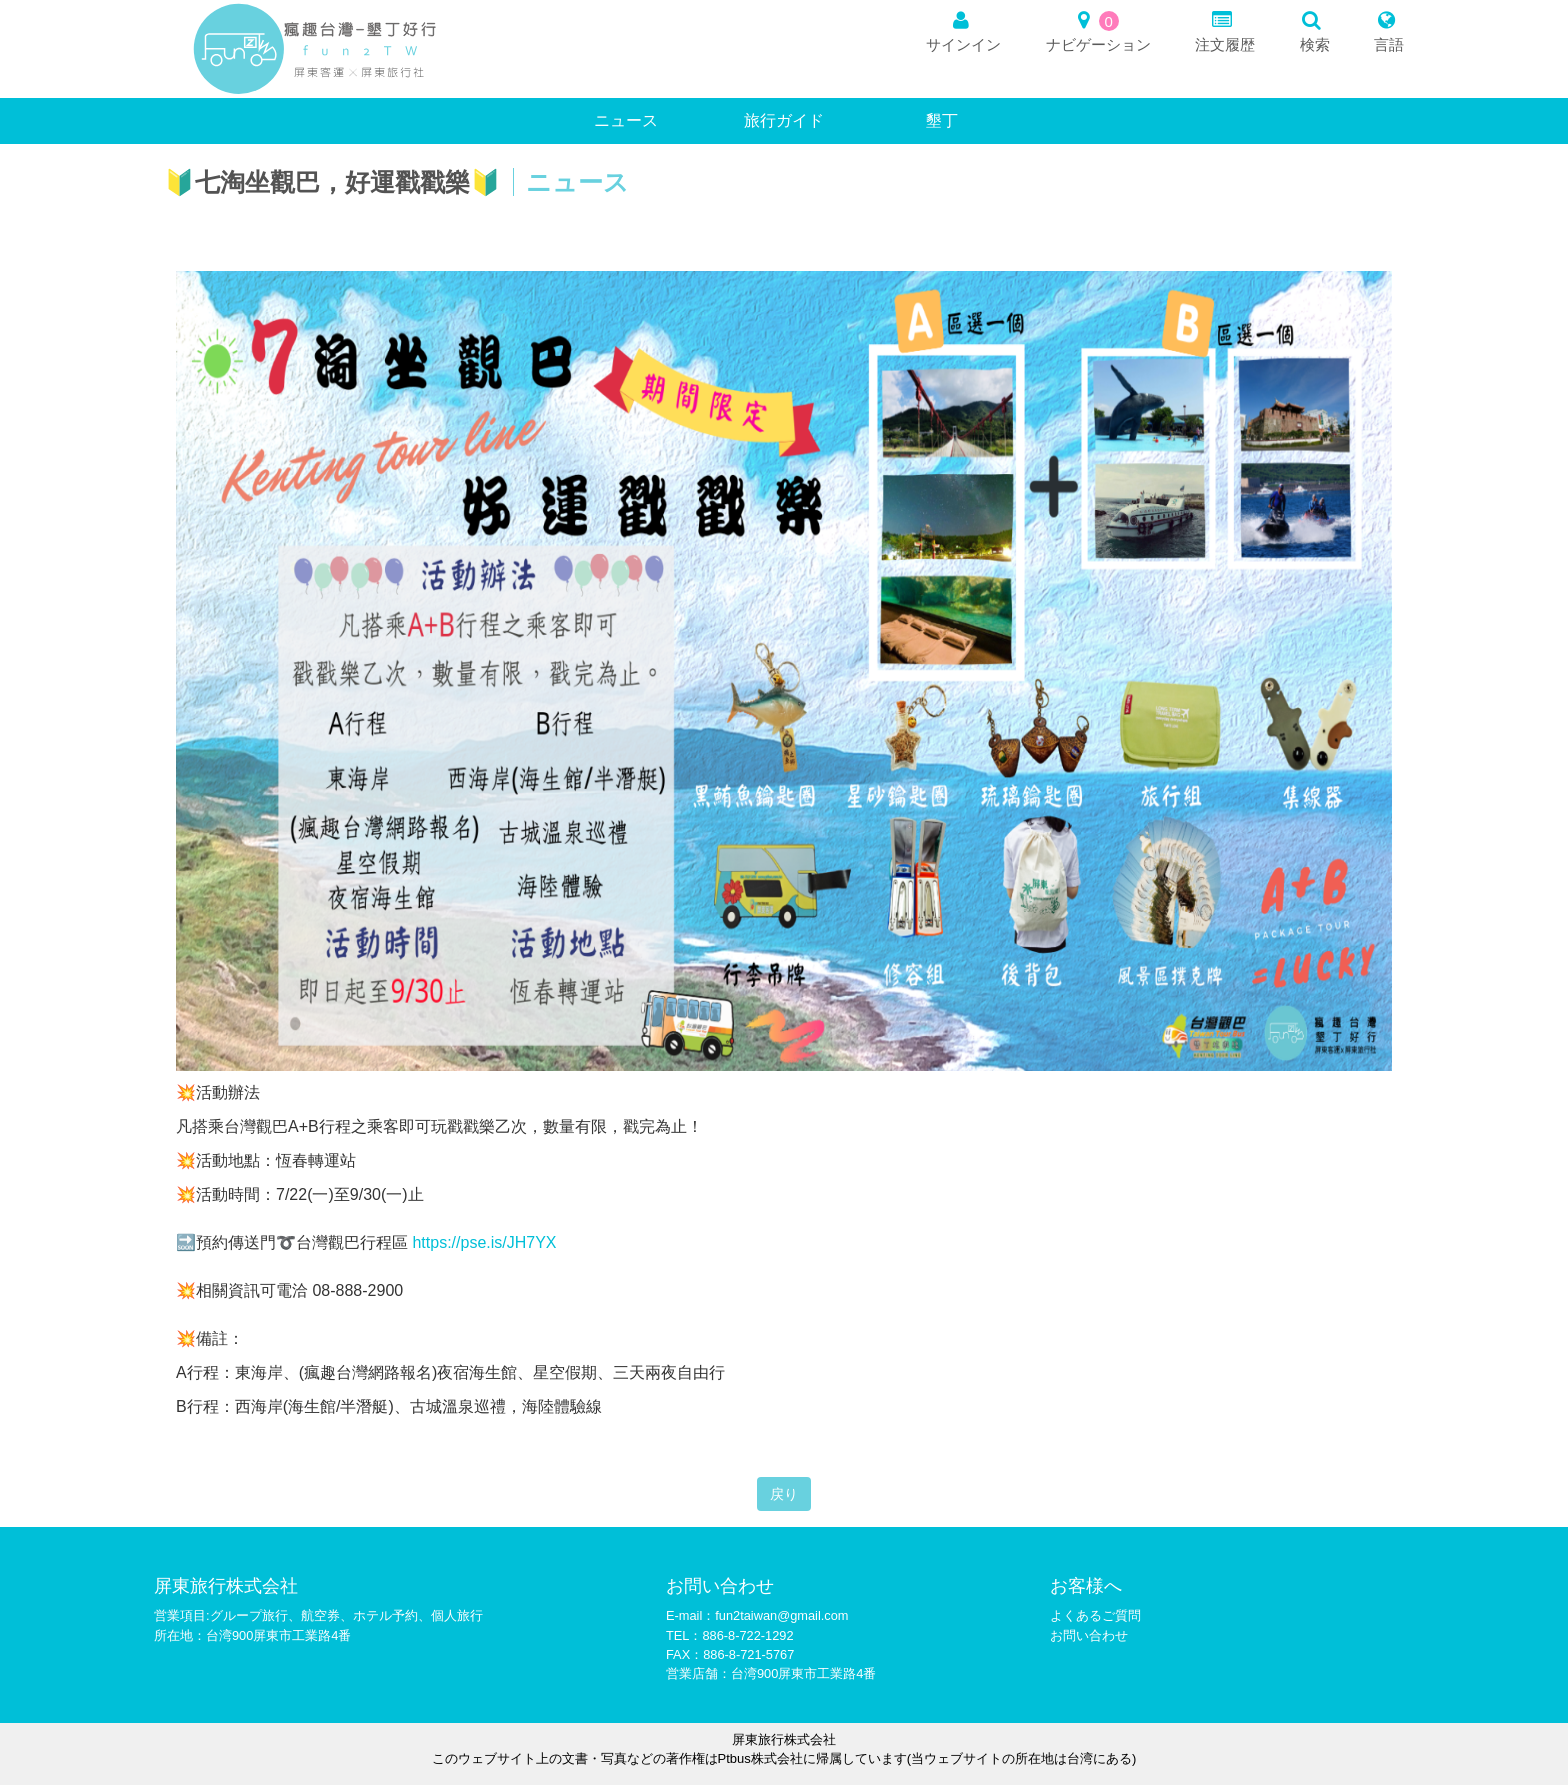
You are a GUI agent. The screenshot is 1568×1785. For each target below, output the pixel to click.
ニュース (626, 120)
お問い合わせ (1089, 1635)
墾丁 (942, 120)
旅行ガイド (784, 120)
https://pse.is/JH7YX (484, 1242)
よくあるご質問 (1095, 1615)
